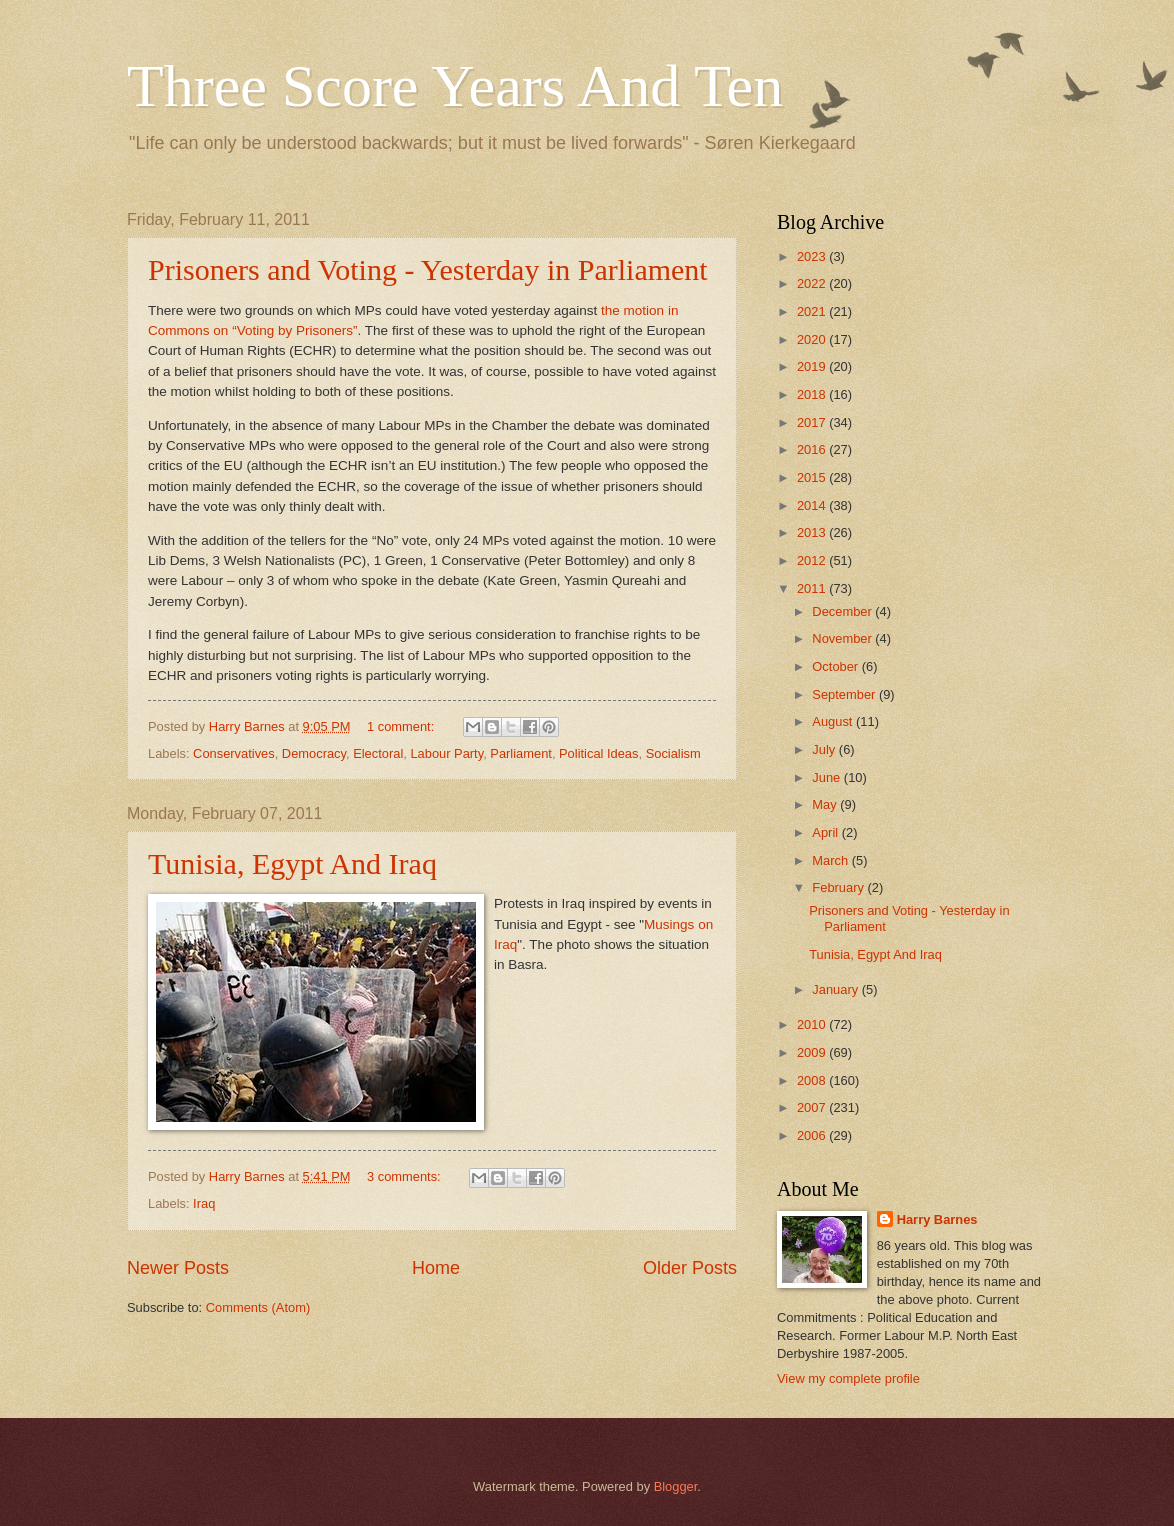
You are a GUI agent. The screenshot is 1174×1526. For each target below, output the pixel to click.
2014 (813, 505)
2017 (813, 422)
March (831, 860)
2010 (813, 1024)
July (825, 749)
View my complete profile (848, 1378)
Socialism (673, 753)
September (845, 694)
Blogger (676, 1486)
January (836, 989)
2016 (813, 449)
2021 (813, 311)
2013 (813, 532)
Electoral (378, 753)
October (836, 666)
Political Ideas (598, 753)
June (828, 777)
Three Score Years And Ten (455, 86)
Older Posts (690, 1268)
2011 (813, 588)
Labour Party (446, 753)
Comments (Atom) (258, 1307)
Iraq (204, 1203)
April (826, 832)
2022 (813, 283)
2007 (813, 1107)
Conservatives (234, 753)
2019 (813, 366)
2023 (813, 256)
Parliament (521, 753)
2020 (813, 339)
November (843, 638)
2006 (813, 1135)
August (834, 721)
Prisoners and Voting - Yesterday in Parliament (428, 269)
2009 (813, 1052)
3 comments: (405, 1176)
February (839, 887)
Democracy (314, 753)
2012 (813, 560)
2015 (813, 477)
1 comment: (402, 726)
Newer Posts (178, 1268)
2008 (813, 1080)
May (826, 804)
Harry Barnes (937, 1219)
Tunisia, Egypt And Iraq (292, 863)
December (843, 611)
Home (436, 1268)
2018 (813, 394)
